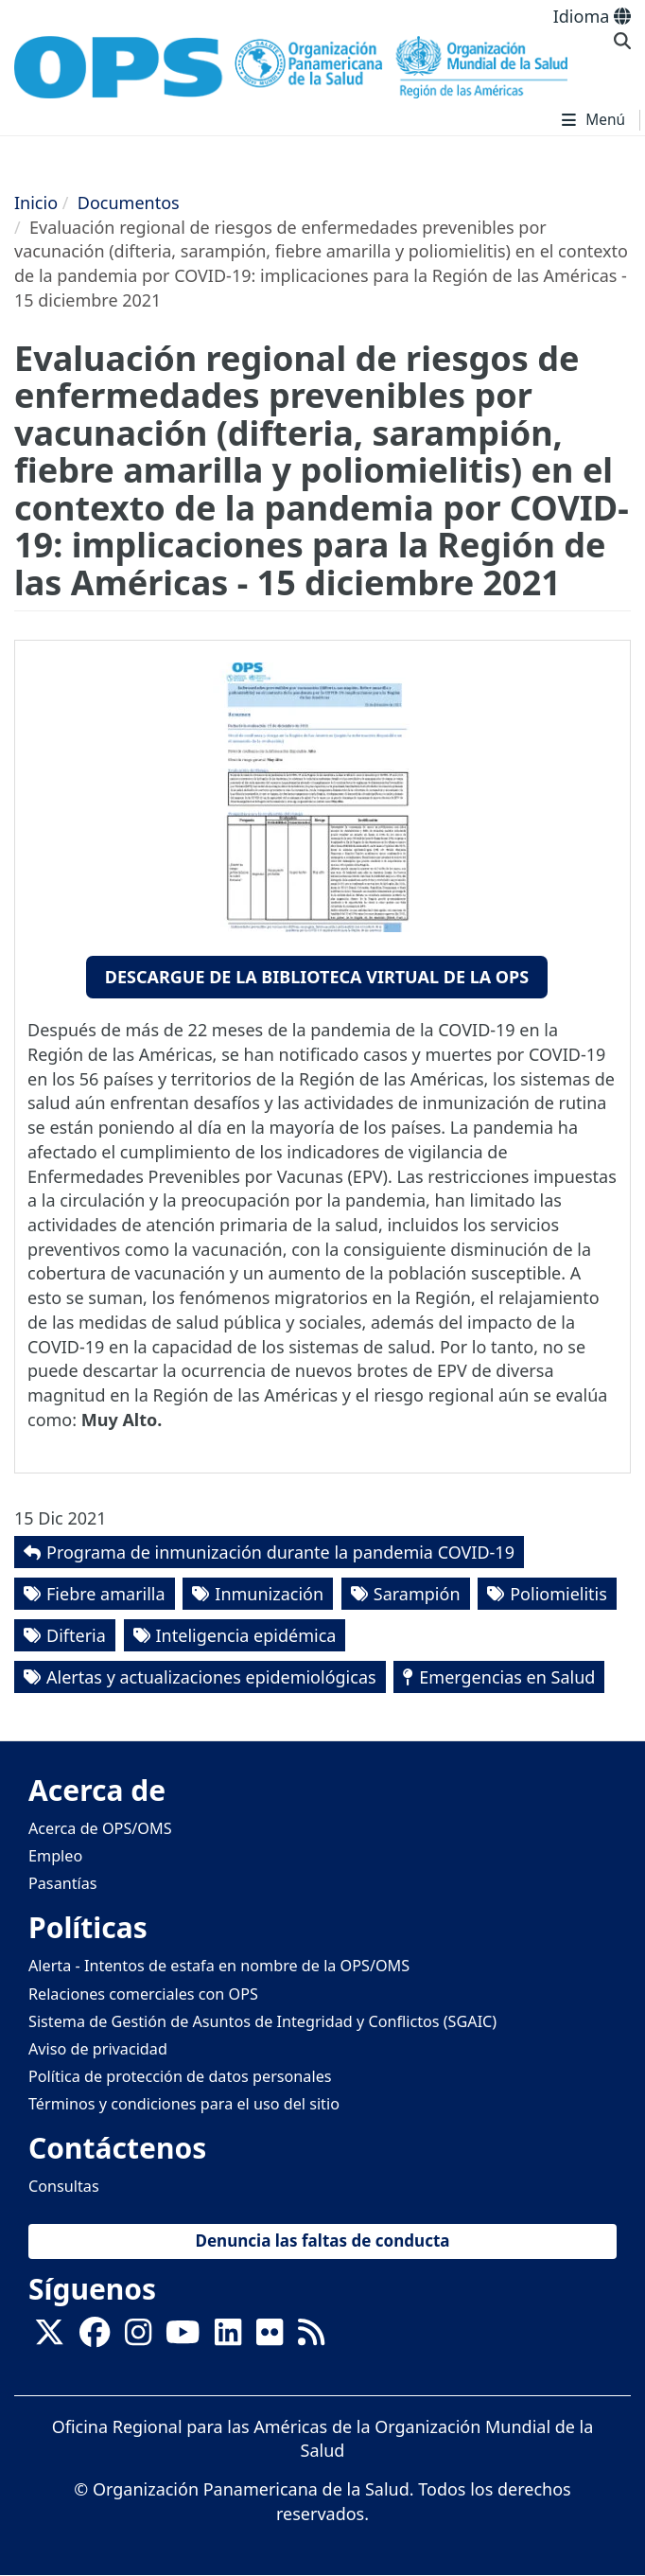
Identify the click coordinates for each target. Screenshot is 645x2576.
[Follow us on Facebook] (94, 2337)
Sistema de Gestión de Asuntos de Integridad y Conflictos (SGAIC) (262, 2021)
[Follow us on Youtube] (183, 2337)
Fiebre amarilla (106, 1593)
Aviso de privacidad (97, 2048)
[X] (49, 2337)
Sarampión (417, 1593)
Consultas (63, 2186)
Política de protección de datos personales (180, 2076)
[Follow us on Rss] (311, 2337)
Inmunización (269, 1593)
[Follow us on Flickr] (269, 2337)
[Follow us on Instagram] (138, 2337)
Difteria (76, 1635)
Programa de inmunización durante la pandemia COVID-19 (280, 1552)
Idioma (592, 16)
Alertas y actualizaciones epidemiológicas (211, 1677)
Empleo (55, 1855)
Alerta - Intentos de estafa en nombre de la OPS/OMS (219, 1965)
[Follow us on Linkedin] (228, 2337)
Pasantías (62, 1883)
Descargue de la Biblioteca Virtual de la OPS (317, 976)
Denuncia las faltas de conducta (322, 2240)
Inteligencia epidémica (246, 1635)
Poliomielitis (558, 1593)
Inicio (36, 202)
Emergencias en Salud (507, 1677)
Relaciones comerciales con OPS (143, 1994)
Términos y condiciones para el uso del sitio (184, 2103)
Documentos (129, 202)
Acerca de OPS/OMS (100, 1828)
